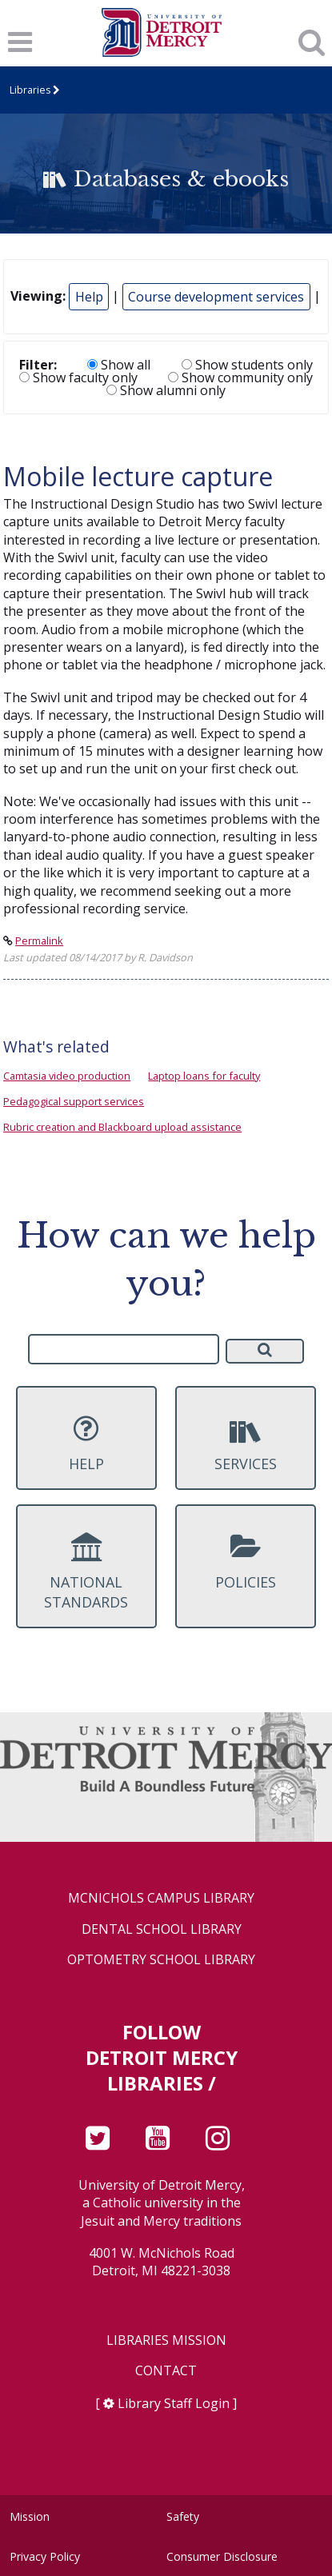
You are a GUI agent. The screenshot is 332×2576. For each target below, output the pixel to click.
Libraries (30, 90)
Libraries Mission (166, 2340)
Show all (118, 364)
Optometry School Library (161, 1959)
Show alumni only (166, 390)
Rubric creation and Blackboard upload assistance (122, 1127)
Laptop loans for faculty (204, 1075)
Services (245, 1443)
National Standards (86, 1572)
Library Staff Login (174, 2403)
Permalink (39, 940)
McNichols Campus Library (161, 1898)
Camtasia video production (66, 1075)
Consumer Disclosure (222, 2556)
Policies (245, 1562)
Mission (30, 2516)
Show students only (247, 364)
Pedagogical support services (73, 1101)
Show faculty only (78, 377)
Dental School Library (162, 1929)
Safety (182, 2516)
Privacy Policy (45, 2556)
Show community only (240, 377)
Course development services (216, 297)
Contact (166, 2370)
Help (89, 297)
